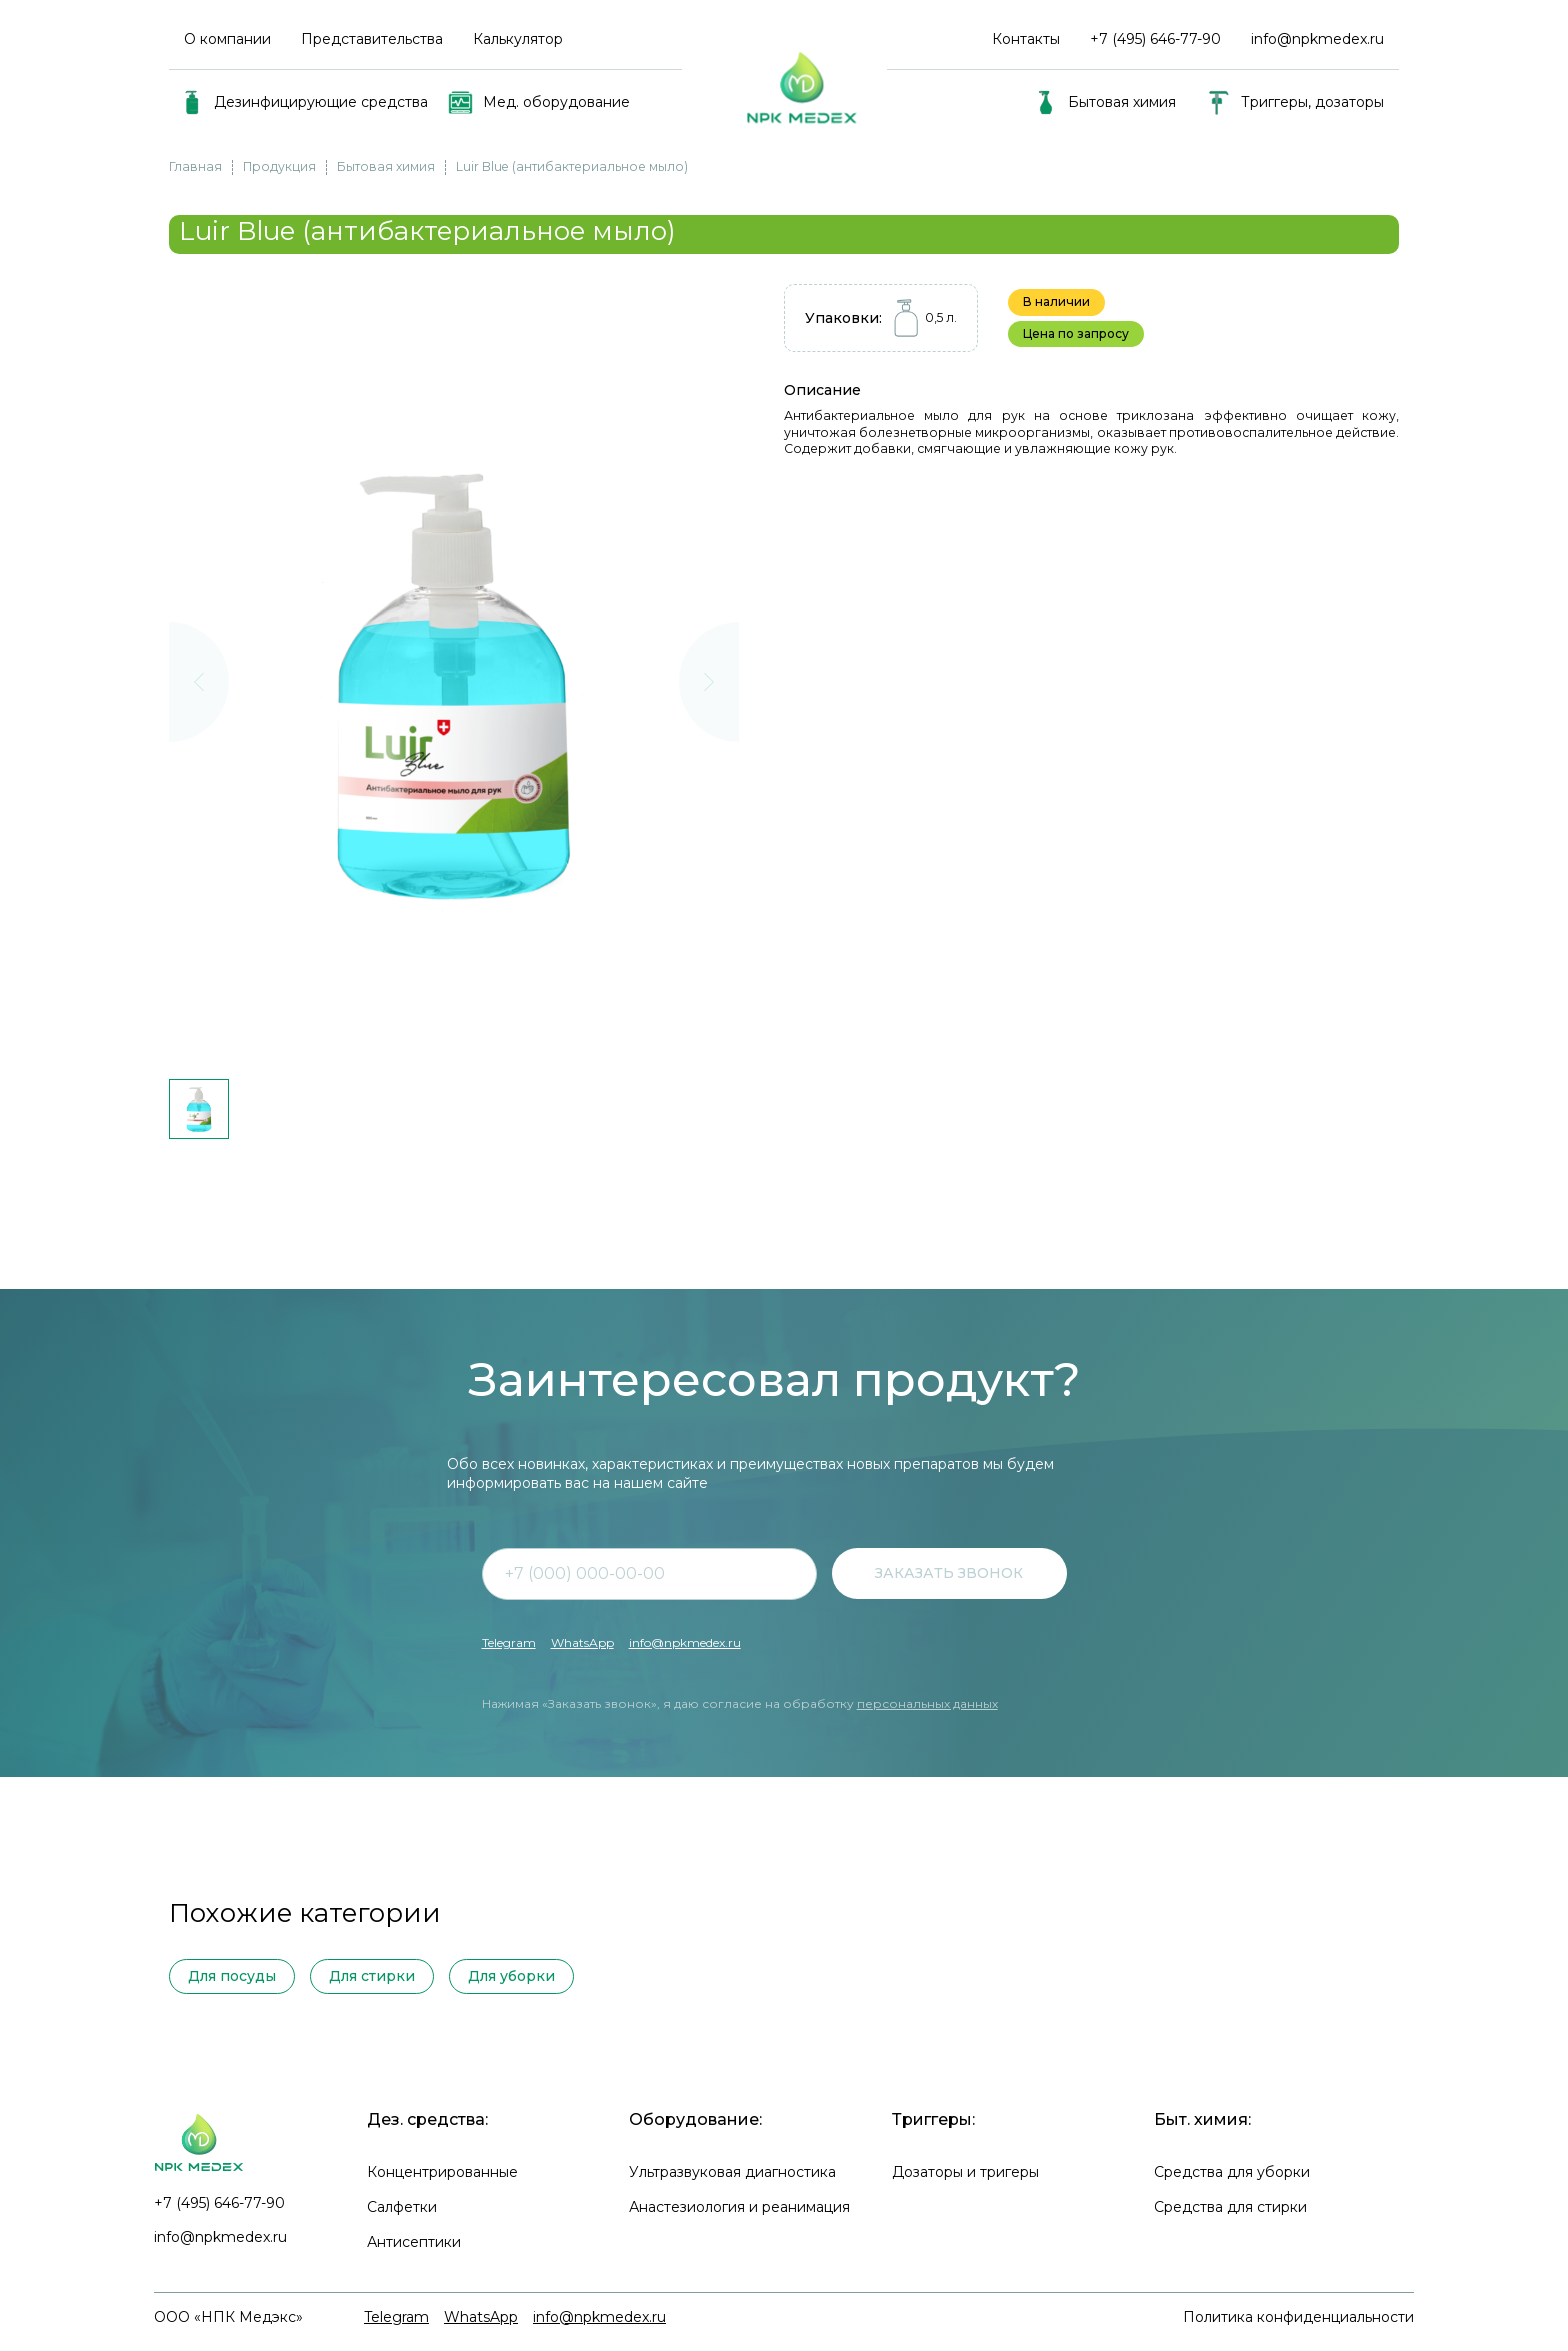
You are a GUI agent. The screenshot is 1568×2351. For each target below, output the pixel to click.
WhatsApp (582, 1642)
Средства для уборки (1232, 2172)
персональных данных (927, 1703)
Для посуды (232, 1976)
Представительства (372, 39)
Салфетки (402, 2207)
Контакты (1026, 39)
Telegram (509, 1642)
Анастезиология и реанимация (739, 2207)
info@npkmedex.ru (1317, 39)
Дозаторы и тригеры (965, 2172)
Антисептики (414, 2242)
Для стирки (372, 1976)
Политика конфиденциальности (1298, 2317)
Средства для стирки (1230, 2207)
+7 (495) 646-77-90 (219, 2203)
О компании (227, 39)
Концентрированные (442, 2172)
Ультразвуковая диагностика (732, 2172)
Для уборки (511, 1976)
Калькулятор (518, 39)
